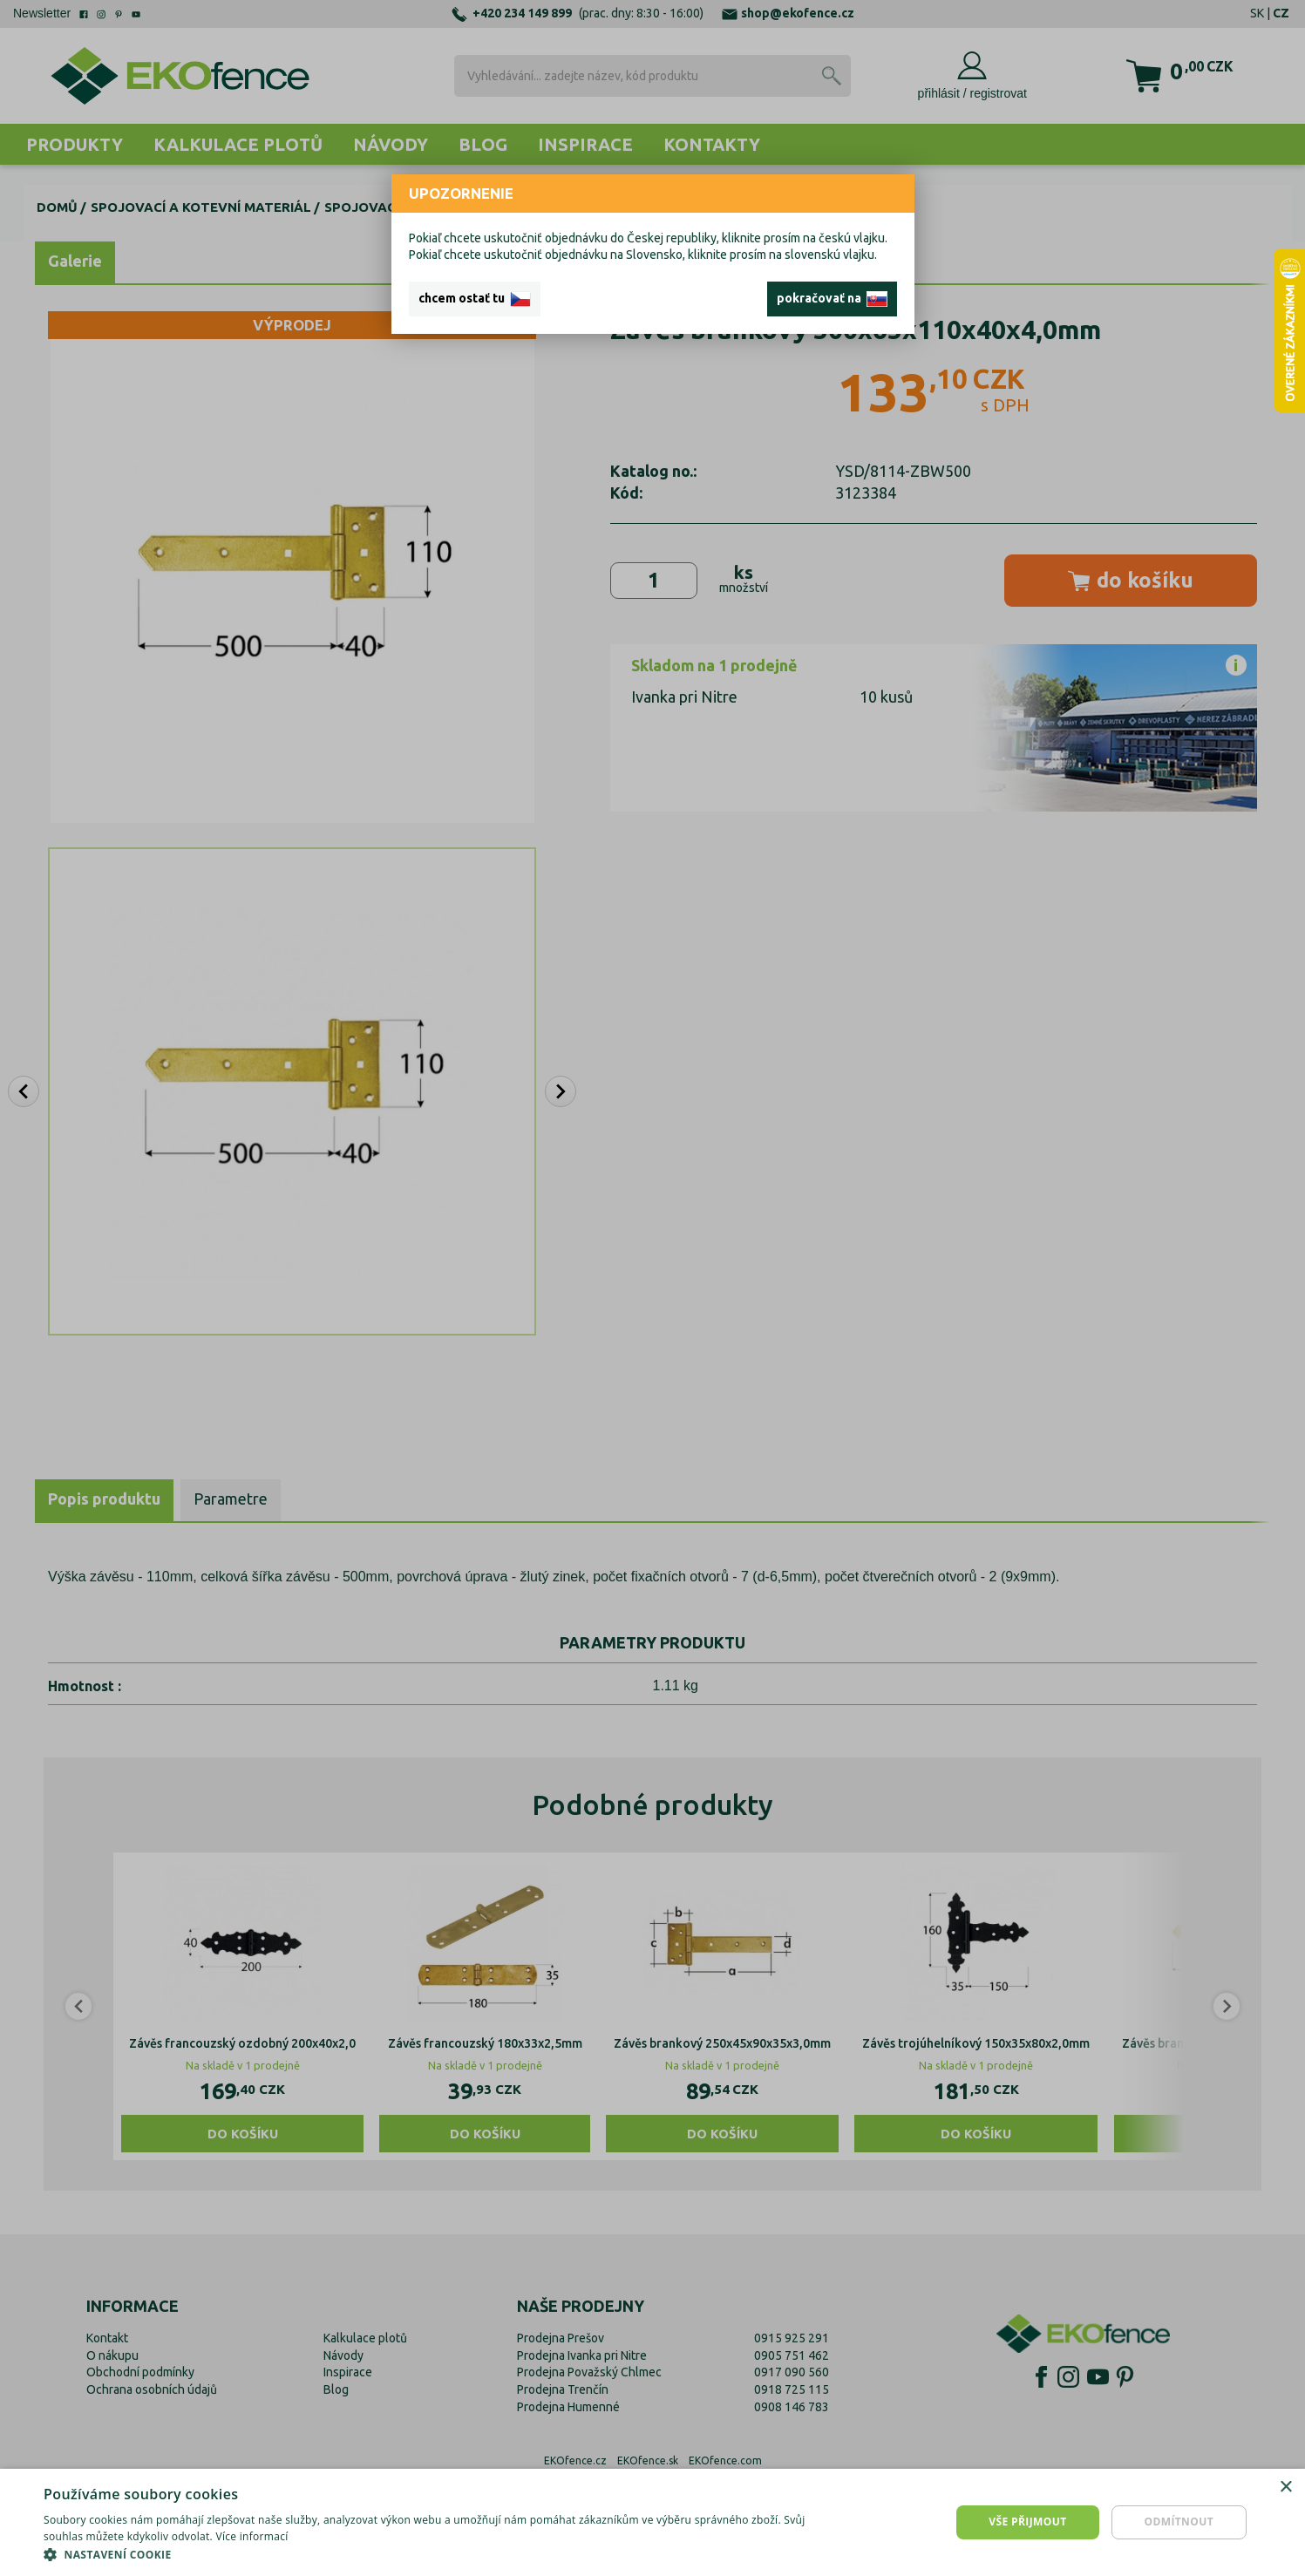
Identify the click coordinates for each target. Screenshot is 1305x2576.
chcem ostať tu (474, 299)
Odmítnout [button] (1178, 2521)
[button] (437, 2554)
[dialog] (652, 2522)
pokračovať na (832, 299)
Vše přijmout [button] (1027, 2521)
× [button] (1285, 2487)
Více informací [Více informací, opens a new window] (251, 2536)
